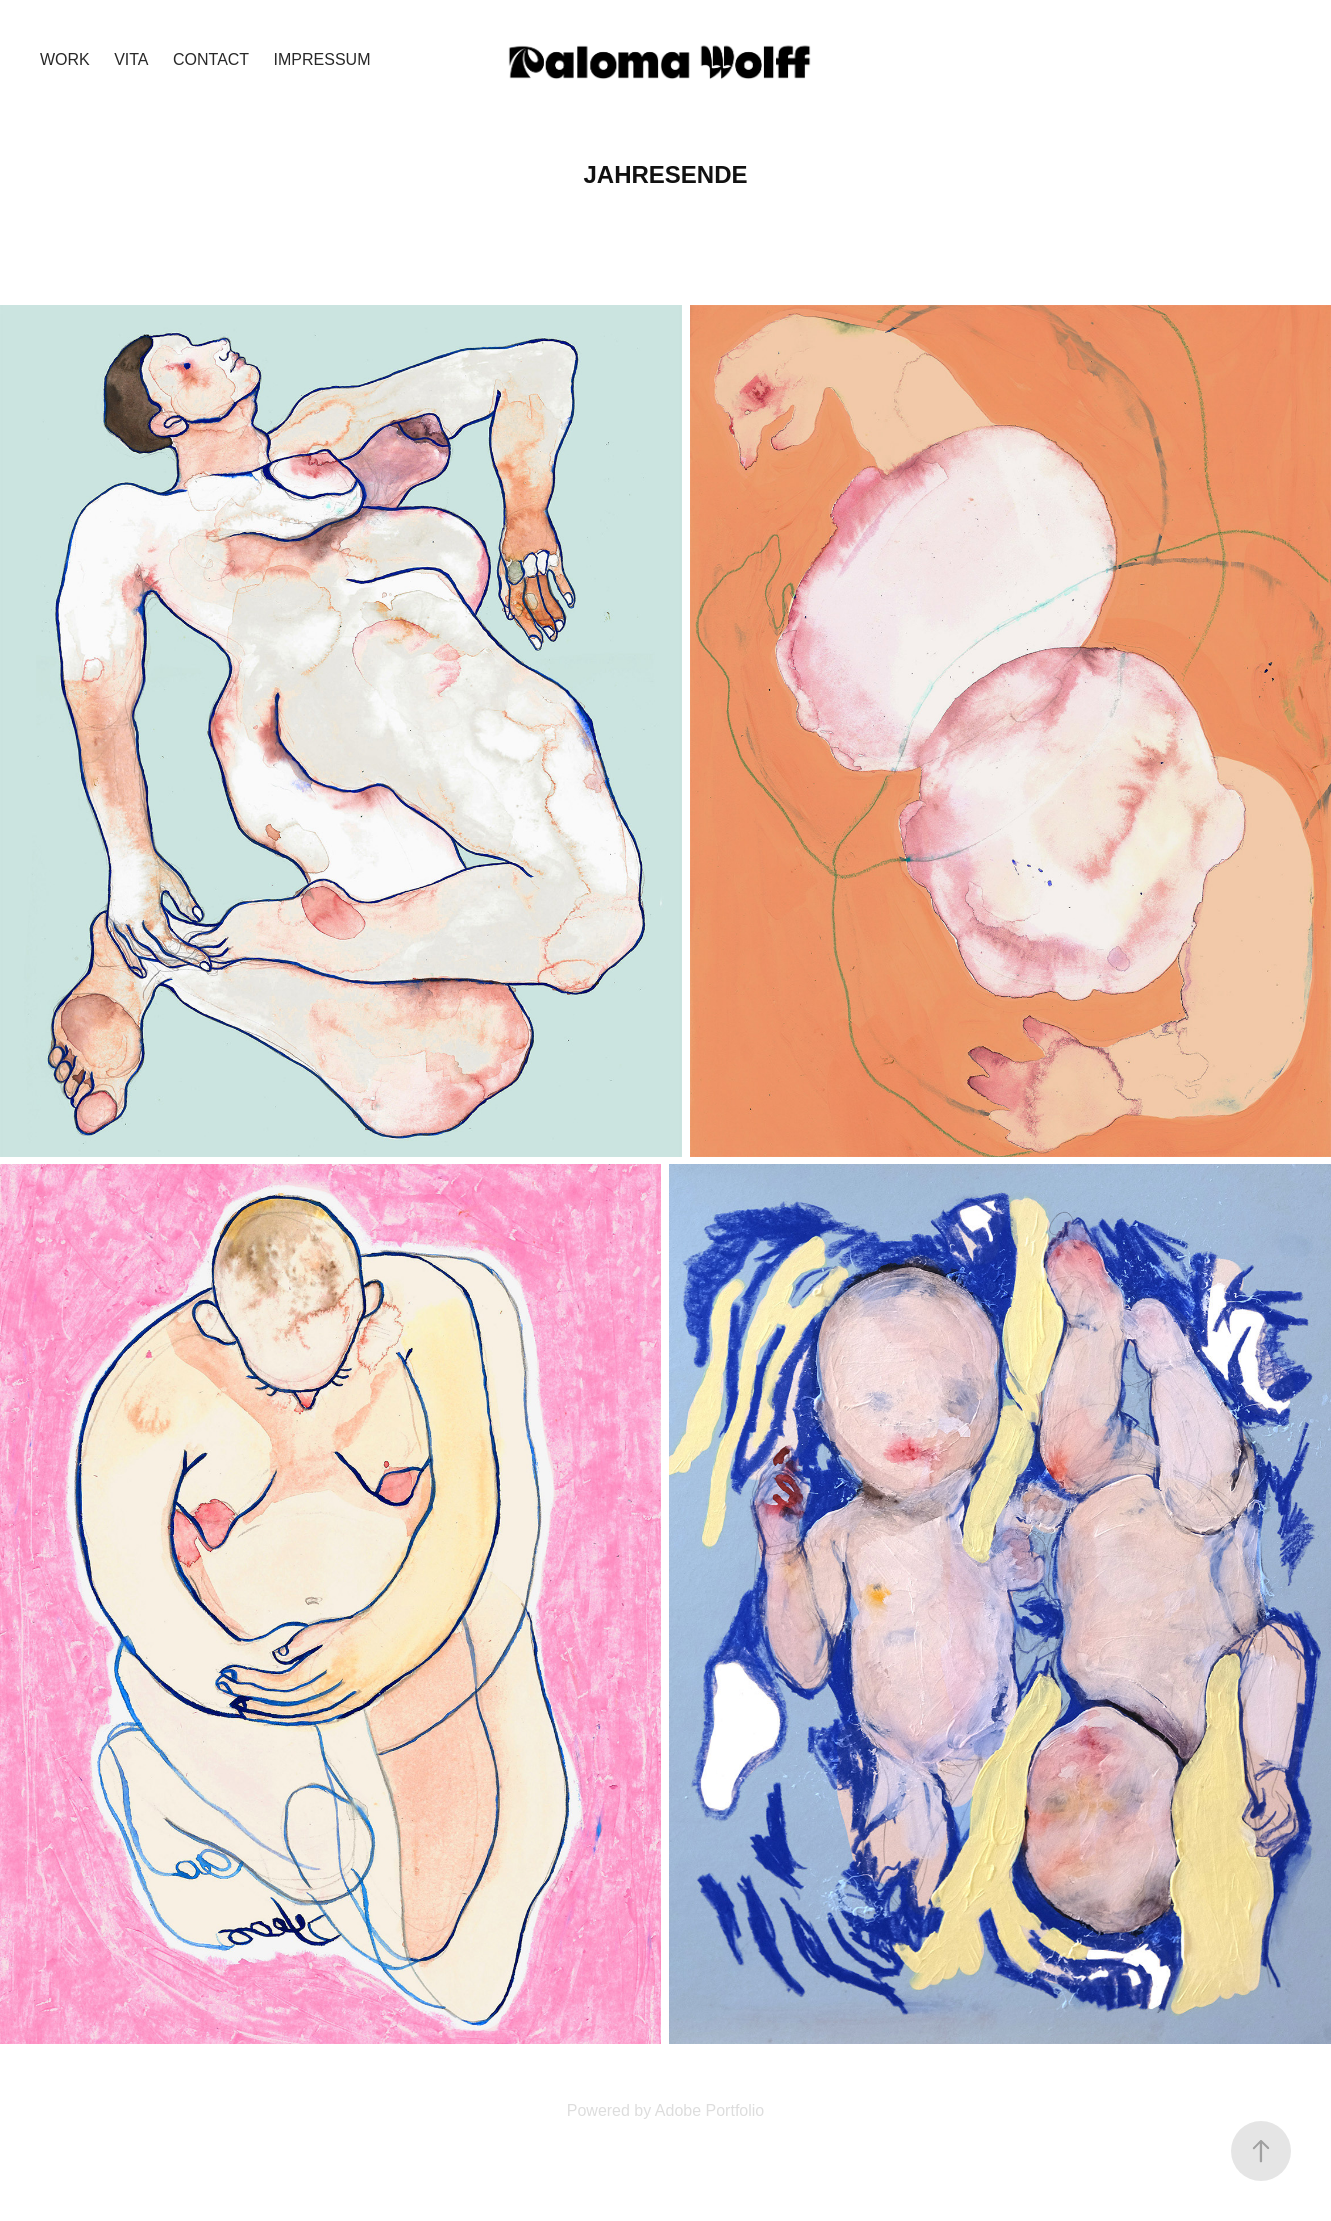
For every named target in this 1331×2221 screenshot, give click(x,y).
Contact (211, 59)
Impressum (322, 59)
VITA (131, 59)
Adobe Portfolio (709, 2110)
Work (65, 59)
